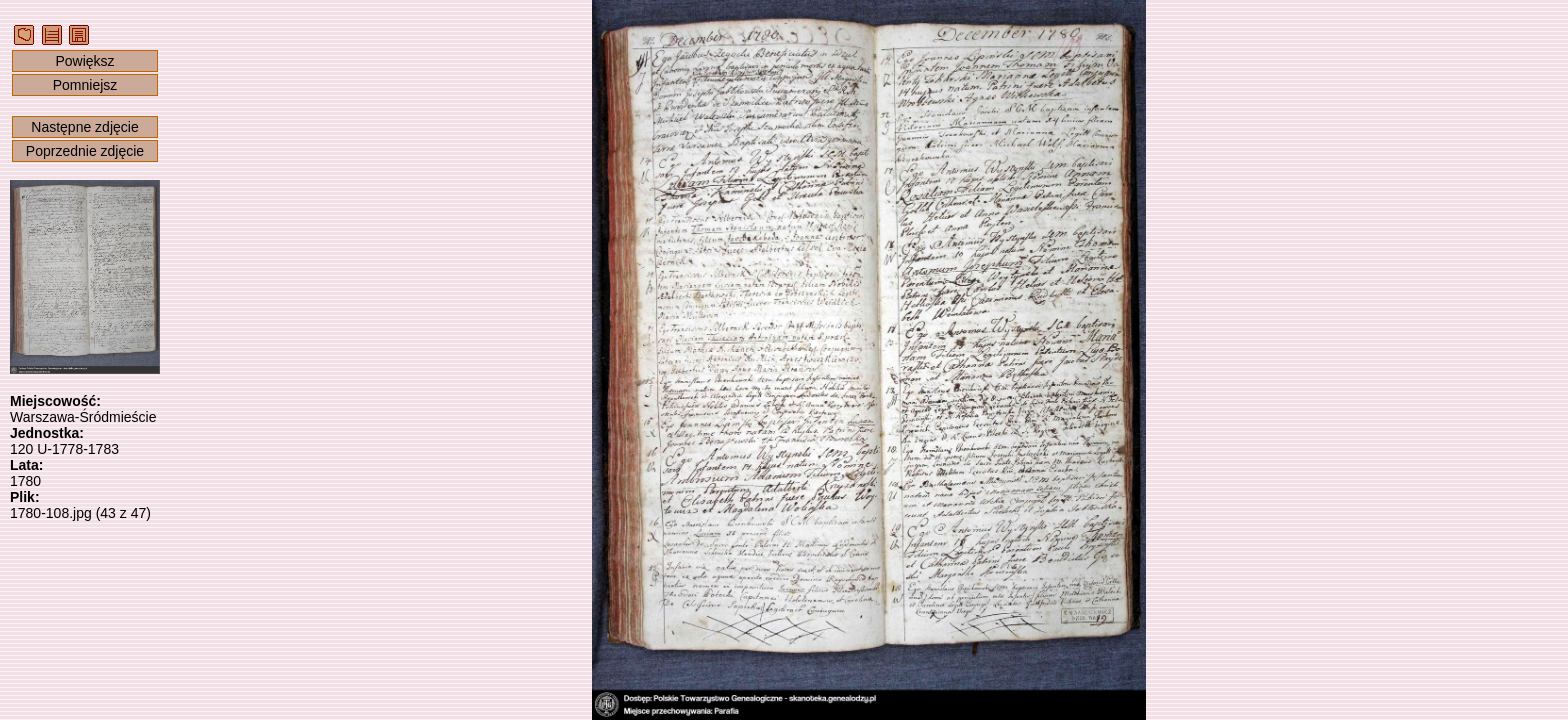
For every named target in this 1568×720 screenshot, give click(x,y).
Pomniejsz (85, 85)
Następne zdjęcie (84, 127)
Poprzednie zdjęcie (85, 151)
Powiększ (84, 61)
